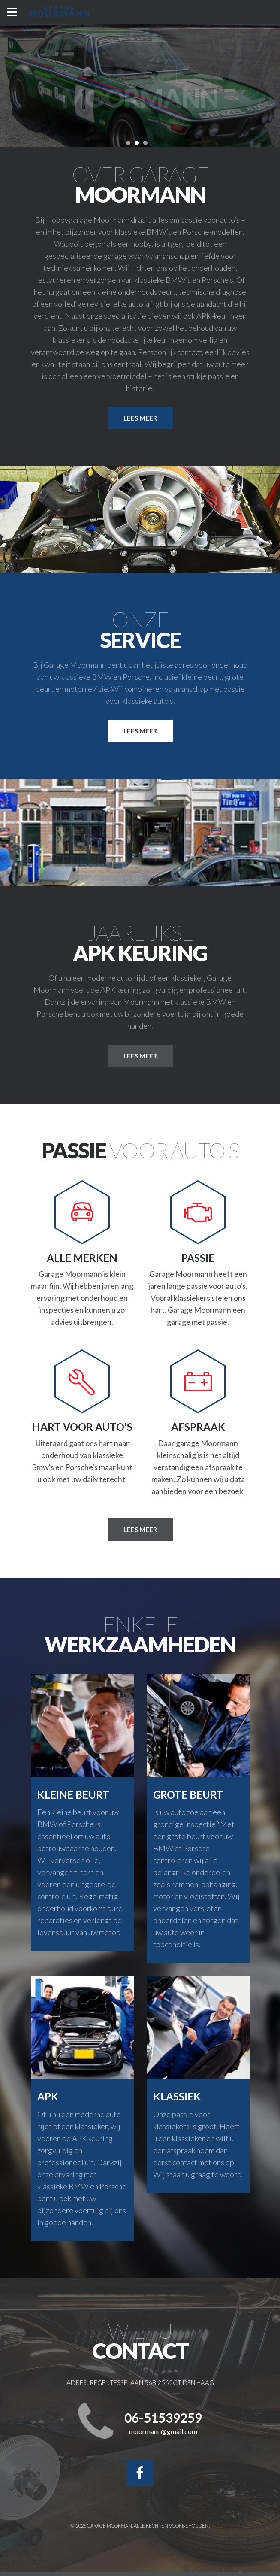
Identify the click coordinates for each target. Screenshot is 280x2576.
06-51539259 (163, 2418)
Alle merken (82, 1258)
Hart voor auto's (82, 1427)
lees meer (140, 1056)
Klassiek (177, 2096)
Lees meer (140, 418)
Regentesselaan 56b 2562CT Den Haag (152, 2382)
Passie (197, 1258)
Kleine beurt (73, 1794)
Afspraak (198, 1427)
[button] (128, 143)
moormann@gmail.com (163, 2432)
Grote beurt (188, 1794)
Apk (47, 2096)
